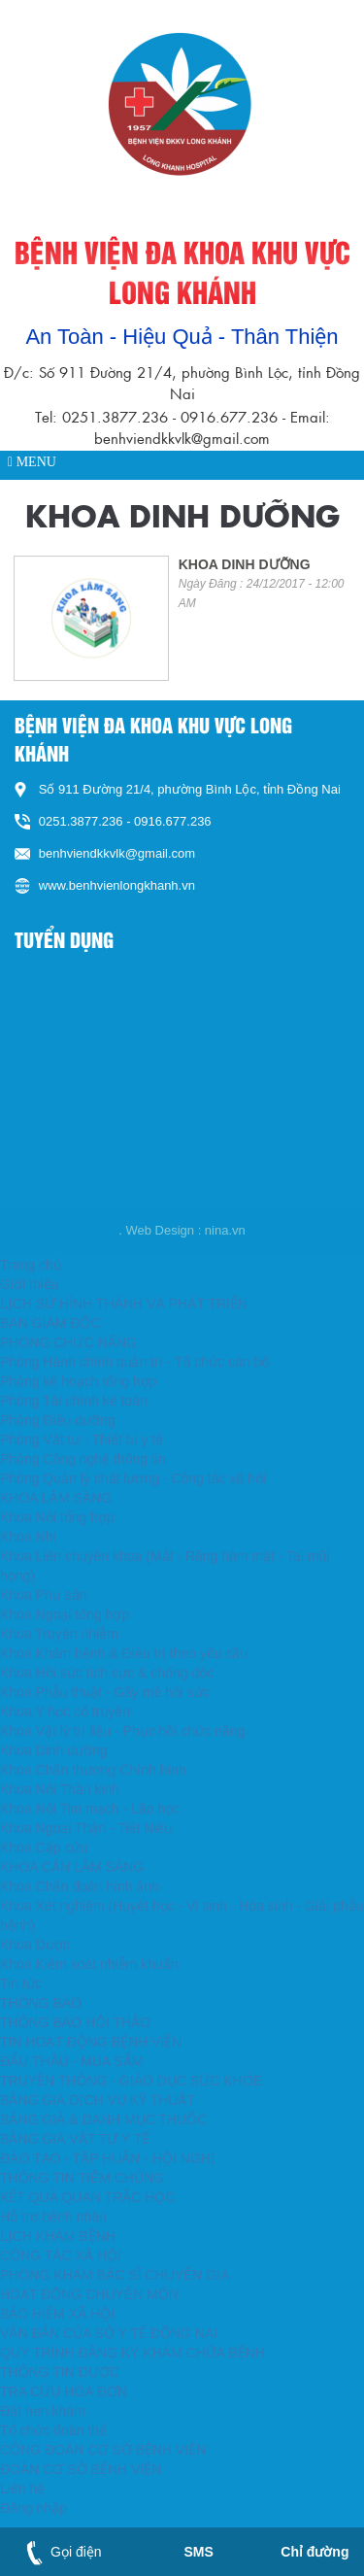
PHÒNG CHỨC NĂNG (68, 1342)
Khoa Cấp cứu (43, 1847)
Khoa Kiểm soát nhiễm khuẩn (89, 1964)
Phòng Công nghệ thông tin (83, 1459)
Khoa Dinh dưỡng (54, 1750)
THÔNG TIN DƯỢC (59, 2372)
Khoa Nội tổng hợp (57, 1517)
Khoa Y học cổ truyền (65, 1711)
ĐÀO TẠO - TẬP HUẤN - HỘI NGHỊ (107, 2158)
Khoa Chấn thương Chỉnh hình (93, 1770)
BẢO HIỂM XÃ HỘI (57, 2314)
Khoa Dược (35, 1944)
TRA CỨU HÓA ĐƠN (63, 2391)
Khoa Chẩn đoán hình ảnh (79, 1886)
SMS (198, 2551)
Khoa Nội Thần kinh (59, 1789)
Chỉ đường (314, 2551)
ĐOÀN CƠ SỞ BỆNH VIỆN (80, 2469)
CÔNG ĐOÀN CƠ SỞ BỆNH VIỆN (103, 2449)
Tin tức (21, 1983)
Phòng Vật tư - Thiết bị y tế (81, 1439)
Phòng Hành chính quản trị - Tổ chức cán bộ (134, 1362)
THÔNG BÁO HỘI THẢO (75, 2022)
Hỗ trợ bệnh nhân (53, 2216)
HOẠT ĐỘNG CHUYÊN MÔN (89, 2294)
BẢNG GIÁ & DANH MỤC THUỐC (103, 2119)
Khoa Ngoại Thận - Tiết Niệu (86, 1828)
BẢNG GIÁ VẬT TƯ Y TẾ (74, 2139)
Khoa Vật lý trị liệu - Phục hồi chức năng (122, 1731)
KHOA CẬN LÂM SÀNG (72, 1867)
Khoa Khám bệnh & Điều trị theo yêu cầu (124, 1653)
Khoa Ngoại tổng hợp (64, 1614)
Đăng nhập (33, 2508)
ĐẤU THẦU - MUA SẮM (71, 2061)
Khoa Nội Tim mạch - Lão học (90, 1808)
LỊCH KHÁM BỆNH (58, 2236)
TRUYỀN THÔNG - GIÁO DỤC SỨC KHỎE (131, 2080)
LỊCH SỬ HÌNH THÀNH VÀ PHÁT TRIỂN (124, 1303)
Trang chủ (31, 1264)
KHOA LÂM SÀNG (56, 1498)
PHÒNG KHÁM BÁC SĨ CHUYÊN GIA (114, 2275)
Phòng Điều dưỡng (58, 1420)
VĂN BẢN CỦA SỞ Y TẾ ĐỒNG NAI (108, 2333)
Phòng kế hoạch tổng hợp (78, 1381)
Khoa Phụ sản (43, 1595)
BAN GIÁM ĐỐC (50, 1323)
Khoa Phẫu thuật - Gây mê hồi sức (105, 1692)
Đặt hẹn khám (42, 2411)
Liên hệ (22, 2488)
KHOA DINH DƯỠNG (245, 564)
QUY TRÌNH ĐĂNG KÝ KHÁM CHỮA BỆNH (132, 2352)
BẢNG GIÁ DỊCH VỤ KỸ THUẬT (97, 2100)
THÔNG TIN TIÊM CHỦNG (82, 2178)
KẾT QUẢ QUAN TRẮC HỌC (87, 2197)
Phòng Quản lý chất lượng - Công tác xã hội (133, 1478)
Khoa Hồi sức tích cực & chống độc (107, 1672)
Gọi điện (59, 2551)
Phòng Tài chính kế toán (74, 1400)
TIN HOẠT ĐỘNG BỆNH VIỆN (91, 2042)
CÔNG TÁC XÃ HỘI (60, 2255)
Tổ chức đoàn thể (53, 2430)
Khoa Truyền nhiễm (59, 1634)
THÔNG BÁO (41, 2003)
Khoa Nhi (28, 1536)
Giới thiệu (29, 1284)
